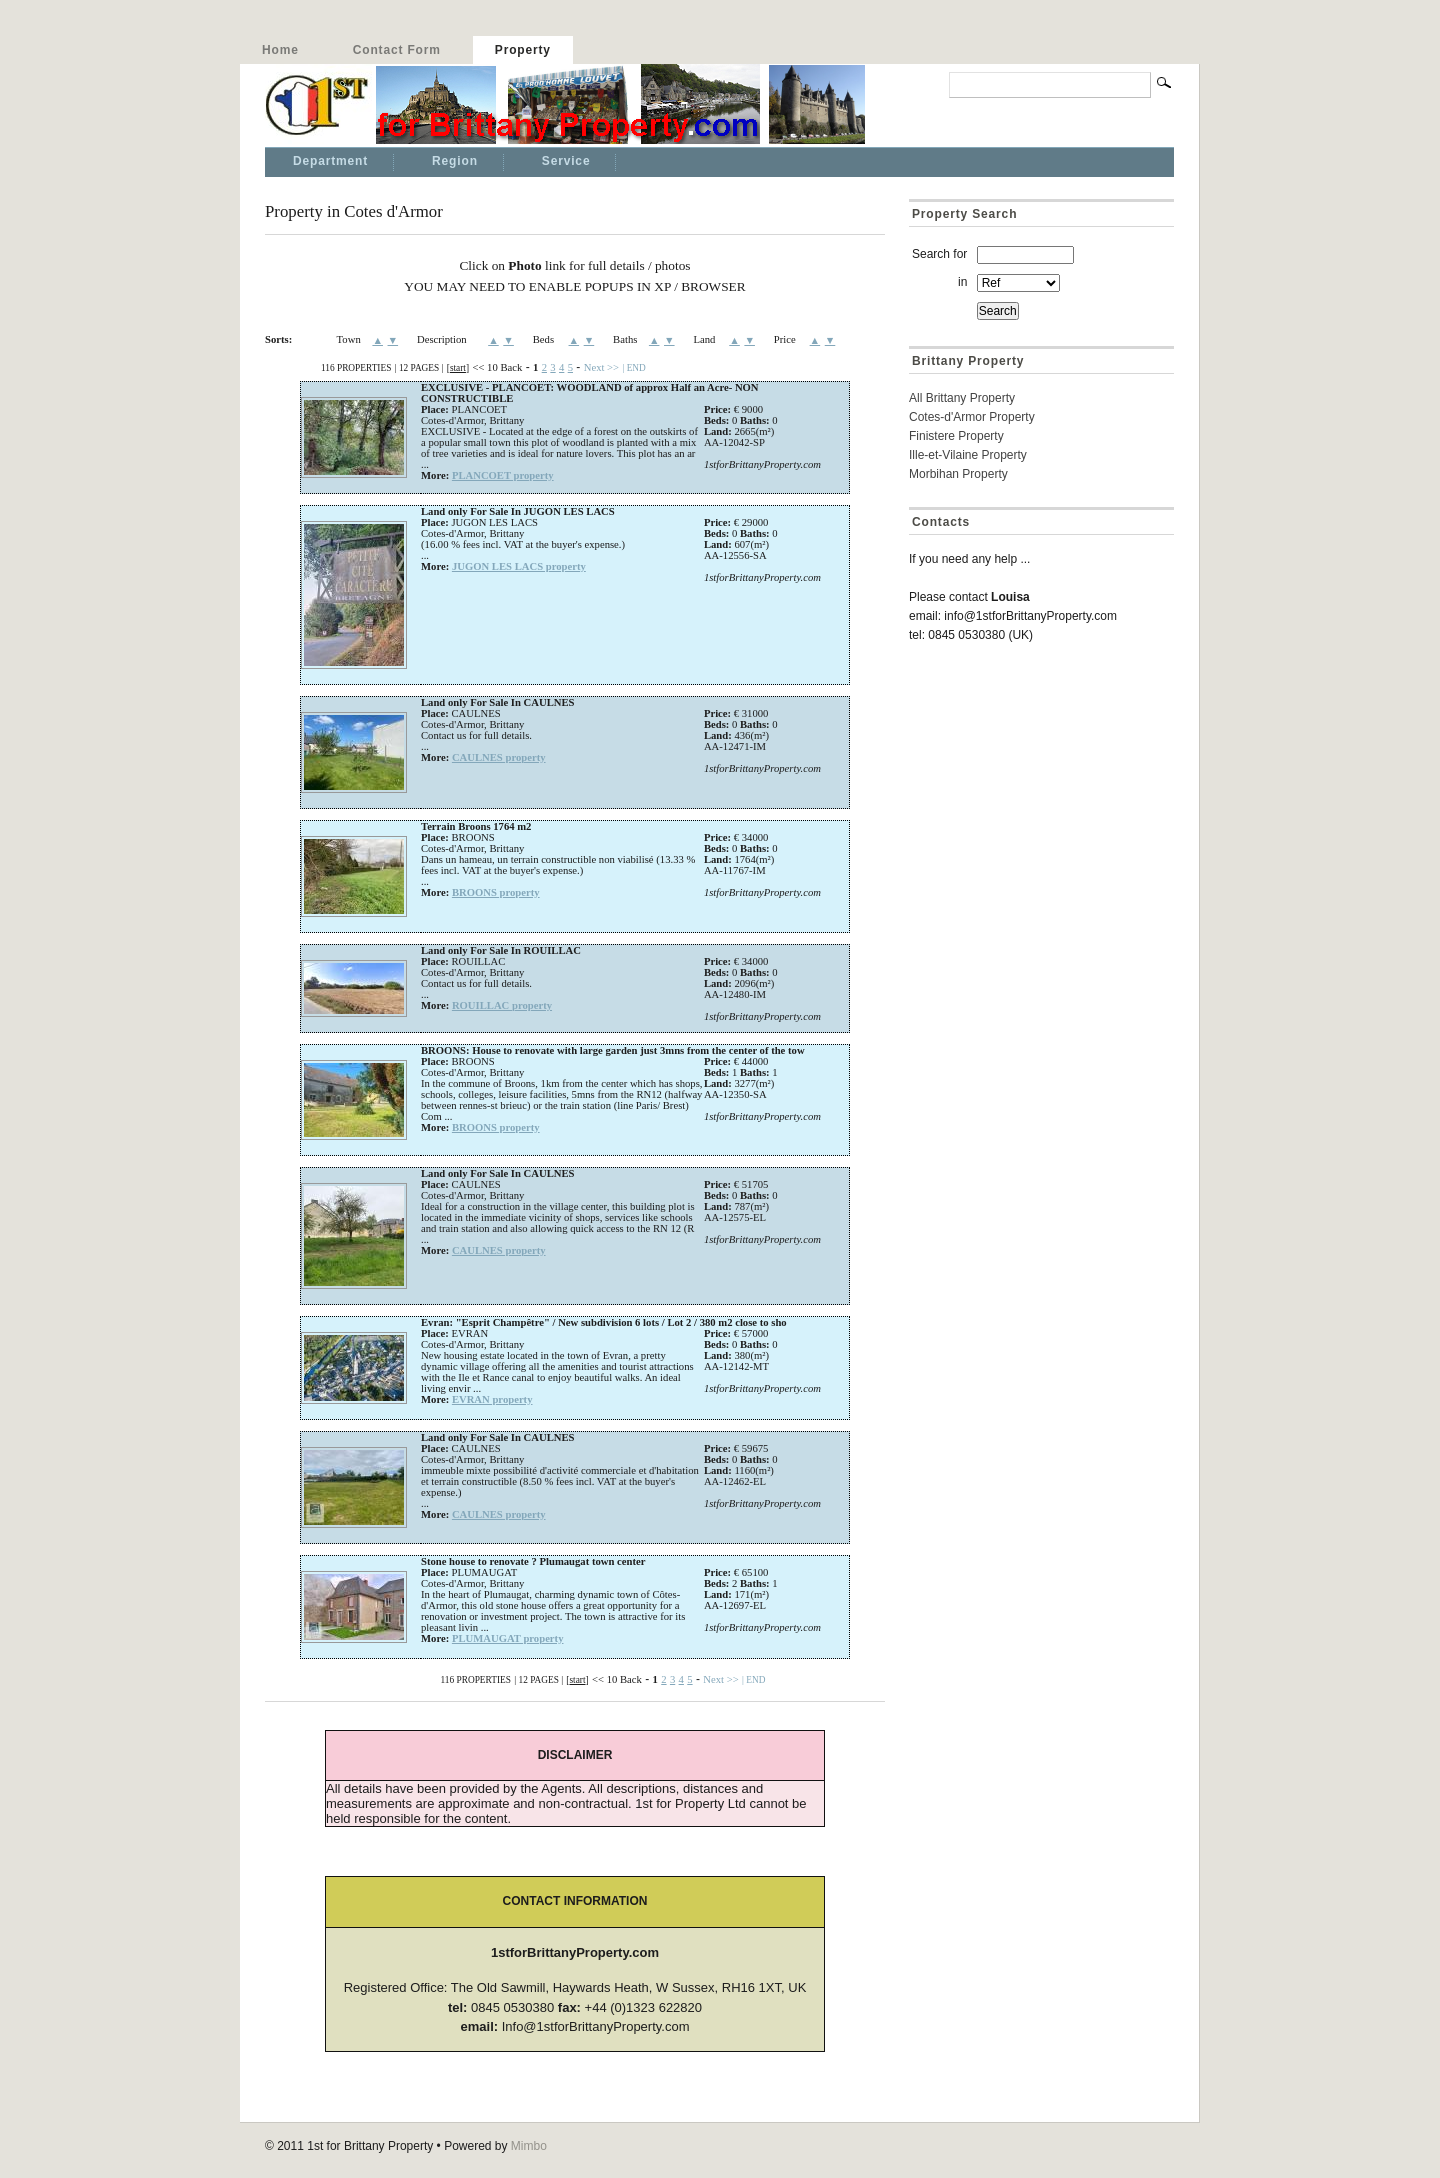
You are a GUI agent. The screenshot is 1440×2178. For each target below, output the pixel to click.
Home (280, 50)
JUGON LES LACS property (519, 566)
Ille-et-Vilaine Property (968, 455)
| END (633, 368)
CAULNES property (499, 757)
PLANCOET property (503, 475)
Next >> (601, 367)
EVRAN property (492, 1399)
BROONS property (496, 892)
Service (566, 161)
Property (523, 50)
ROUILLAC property (502, 1005)
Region (455, 161)
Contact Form (397, 50)
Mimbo (529, 2146)
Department (330, 161)
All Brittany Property (962, 398)
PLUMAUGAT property (508, 1638)
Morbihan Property (958, 474)
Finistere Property (956, 436)
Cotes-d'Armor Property (972, 417)
